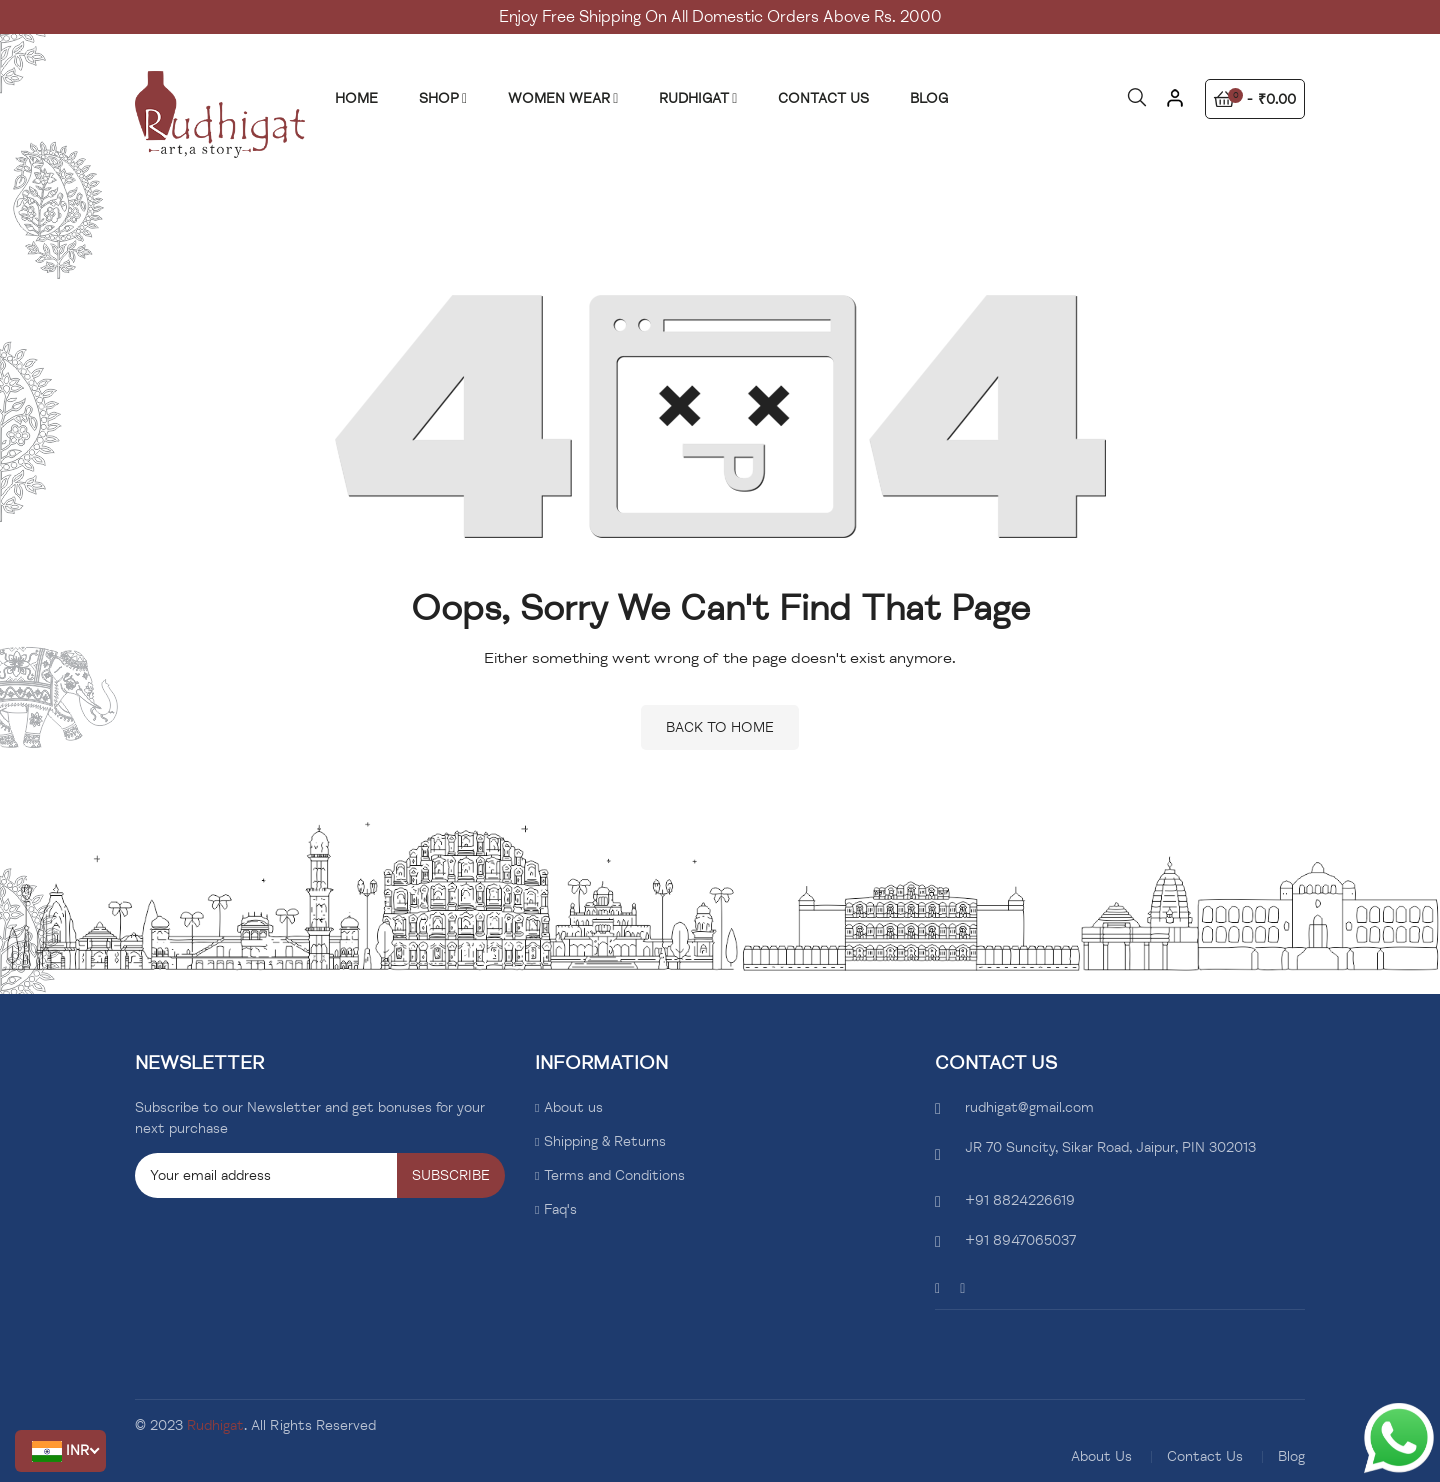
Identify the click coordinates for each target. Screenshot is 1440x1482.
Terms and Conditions (614, 1175)
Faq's (560, 1209)
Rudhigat (215, 1425)
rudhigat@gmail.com (1029, 1107)
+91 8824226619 (1020, 1200)
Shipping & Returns (605, 1141)
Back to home (720, 727)
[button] (60, 1451)
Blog (1291, 1456)
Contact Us (1205, 1456)
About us (573, 1107)
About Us (1101, 1456)
